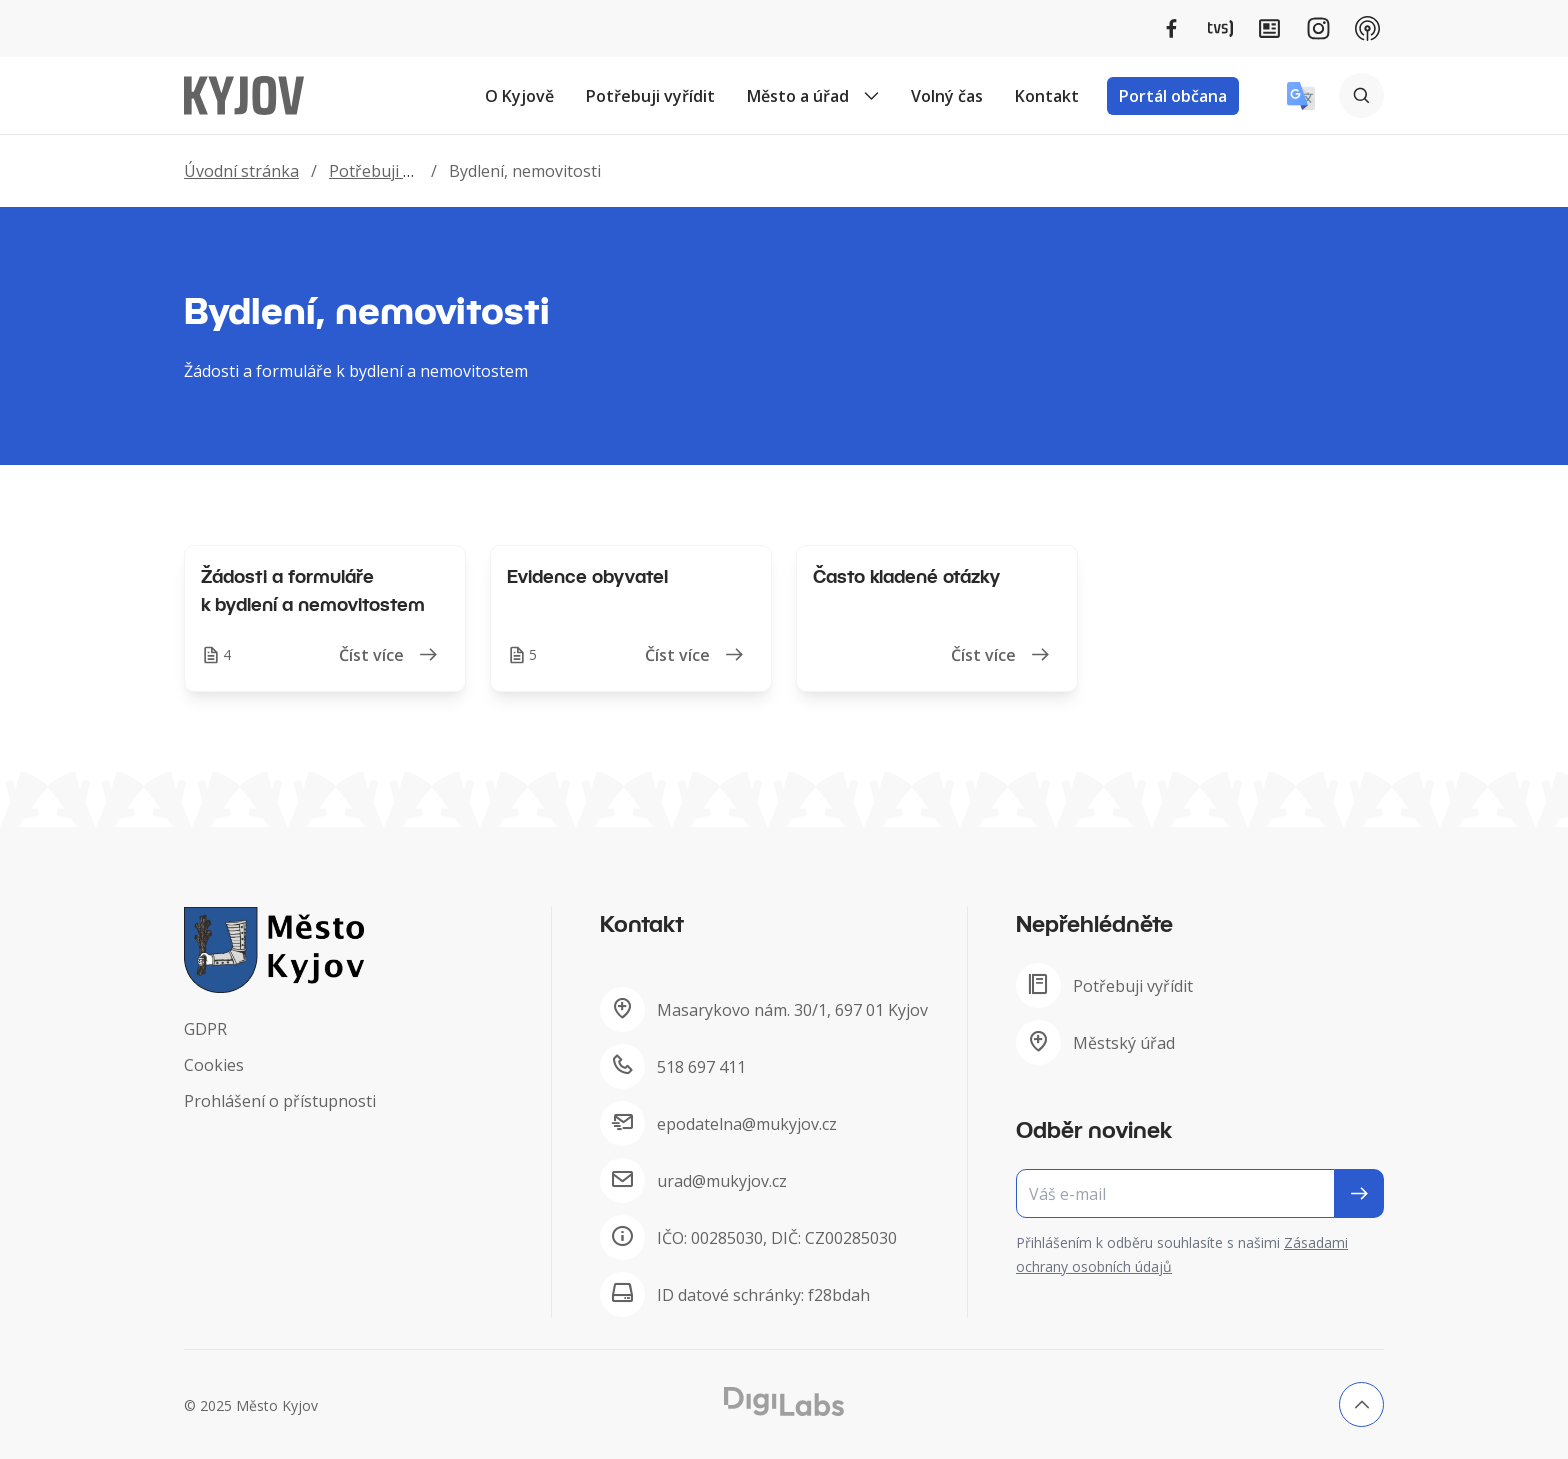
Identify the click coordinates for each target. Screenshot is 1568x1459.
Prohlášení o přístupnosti (280, 1101)
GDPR (205, 1029)
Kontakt (1047, 96)
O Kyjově (519, 96)
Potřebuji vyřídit (650, 96)
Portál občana (1173, 96)
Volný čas (947, 96)
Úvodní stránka (241, 171)
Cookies (214, 1065)
